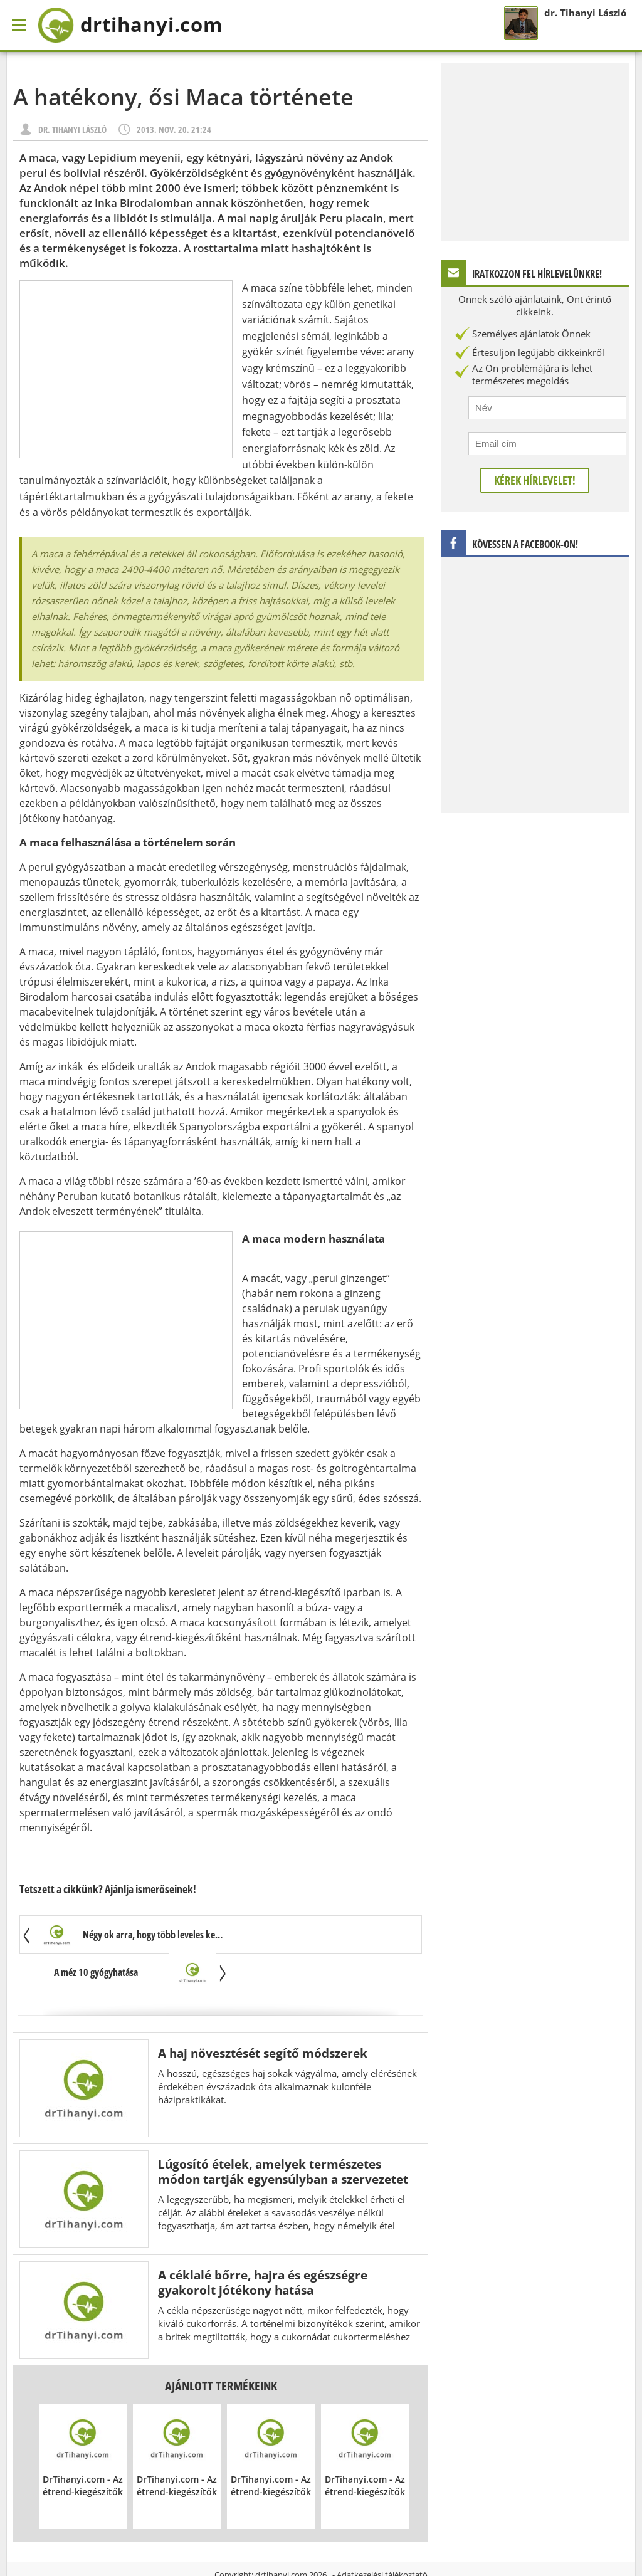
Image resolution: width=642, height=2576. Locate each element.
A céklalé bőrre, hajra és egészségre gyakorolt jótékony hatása (262, 2245)
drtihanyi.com (281, 2537)
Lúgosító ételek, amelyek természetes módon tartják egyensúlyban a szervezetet (283, 2134)
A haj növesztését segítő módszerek (262, 2016)
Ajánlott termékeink (221, 2348)
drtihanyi (134, 25)
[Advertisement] (126, 369)
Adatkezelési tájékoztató (382, 2537)
